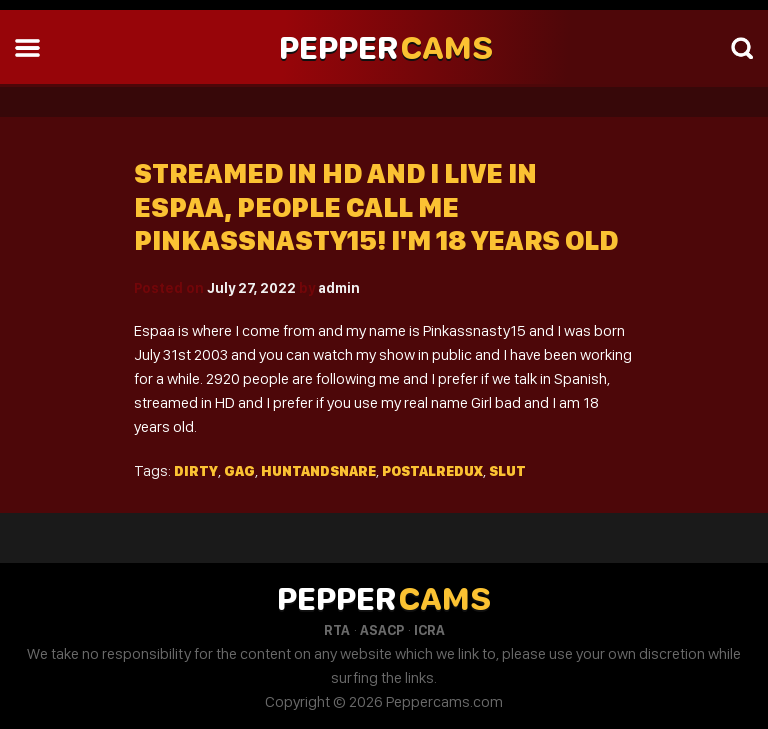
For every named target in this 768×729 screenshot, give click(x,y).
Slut (507, 471)
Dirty (196, 471)
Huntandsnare (318, 471)
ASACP (382, 630)
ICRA (429, 630)
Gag (239, 471)
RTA (337, 630)
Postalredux (432, 471)
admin (339, 288)
